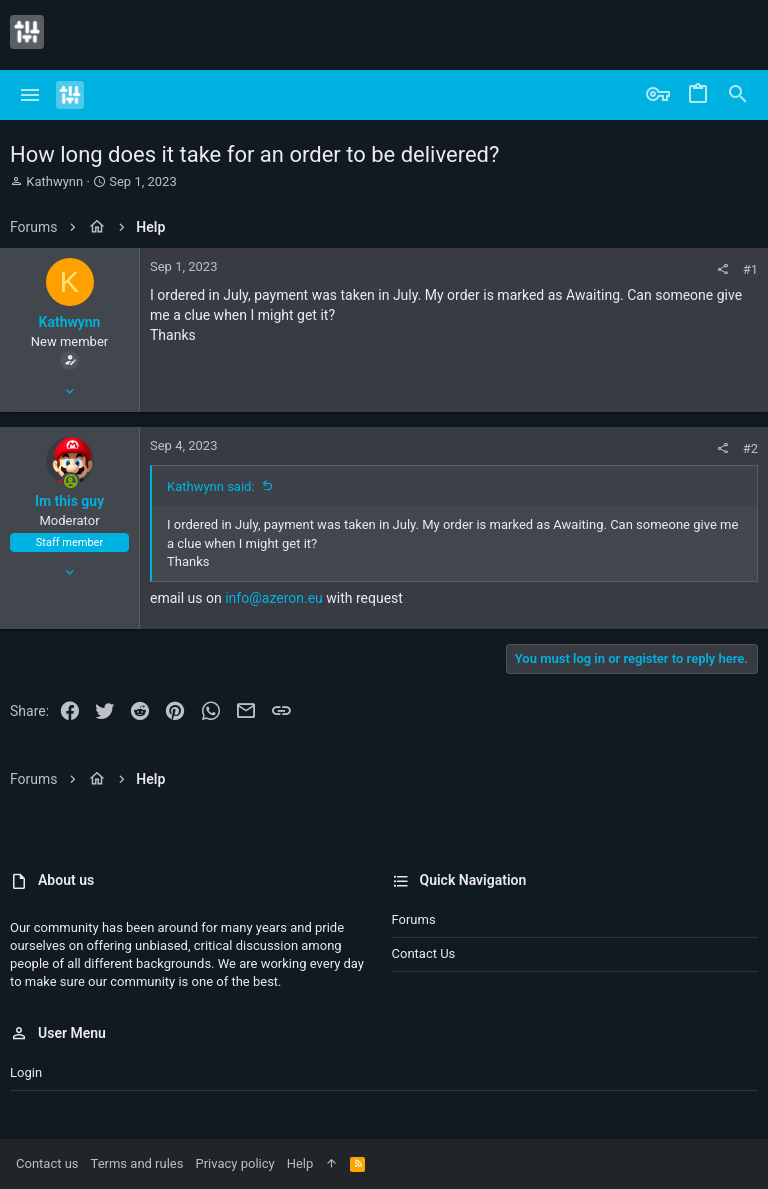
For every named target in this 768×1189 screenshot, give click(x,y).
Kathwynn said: (211, 486)
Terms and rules (137, 1163)
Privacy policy (234, 1163)
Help (300, 1163)
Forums (414, 919)
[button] (30, 95)
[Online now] (70, 482)
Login (26, 1072)
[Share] (722, 269)
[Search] (738, 95)
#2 (750, 448)
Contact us (424, 953)
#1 (750, 269)
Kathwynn (54, 181)
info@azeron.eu (274, 598)
